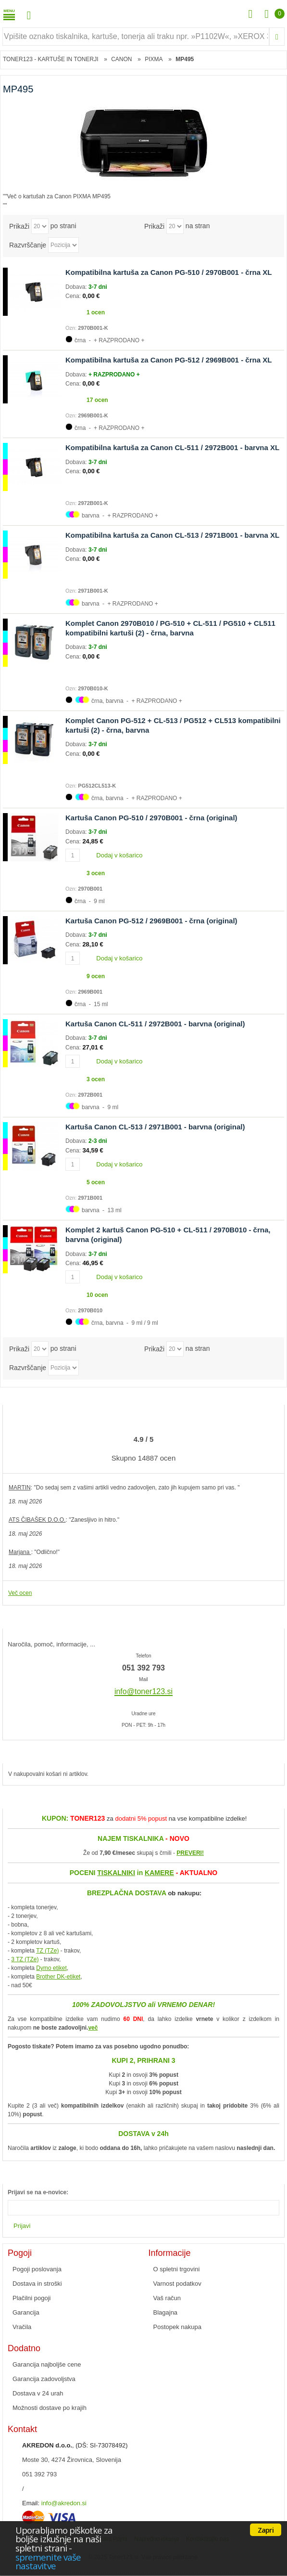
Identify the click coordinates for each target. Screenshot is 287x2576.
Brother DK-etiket (58, 1976)
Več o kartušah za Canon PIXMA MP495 (59, 196)
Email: (30, 2503)
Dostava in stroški (37, 2283)
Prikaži (19, 226)
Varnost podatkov (177, 2283)
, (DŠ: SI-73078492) (75, 2445)
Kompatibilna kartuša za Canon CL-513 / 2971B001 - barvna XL (172, 535)
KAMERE (159, 1873)
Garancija (25, 2312)
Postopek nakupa (177, 2326)
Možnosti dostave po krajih (49, 2407)
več (93, 2027)
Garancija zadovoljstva (43, 2378)
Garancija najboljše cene (46, 2364)
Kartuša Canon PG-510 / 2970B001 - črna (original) (151, 818)
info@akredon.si (64, 2503)
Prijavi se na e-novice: (38, 2192)
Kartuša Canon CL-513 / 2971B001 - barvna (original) (155, 1127)
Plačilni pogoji (31, 2298)
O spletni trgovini (176, 2269)
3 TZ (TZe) (24, 1959)
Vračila (21, 2326)
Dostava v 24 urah (37, 2393)
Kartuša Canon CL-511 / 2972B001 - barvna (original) (155, 1024)
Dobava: (76, 287)
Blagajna (165, 2312)
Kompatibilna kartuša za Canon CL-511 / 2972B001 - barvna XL (172, 447)
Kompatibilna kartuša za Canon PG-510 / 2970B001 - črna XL (168, 272)
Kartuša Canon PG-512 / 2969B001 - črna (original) (151, 921)
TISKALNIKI (116, 1873)
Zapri (266, 2530)
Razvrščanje (27, 245)
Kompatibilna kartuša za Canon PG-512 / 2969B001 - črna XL (168, 360)
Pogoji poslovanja (37, 2269)
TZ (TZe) (47, 1950)
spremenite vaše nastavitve (48, 2561)
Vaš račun (167, 2298)
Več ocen (20, 1593)
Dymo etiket (51, 1968)
